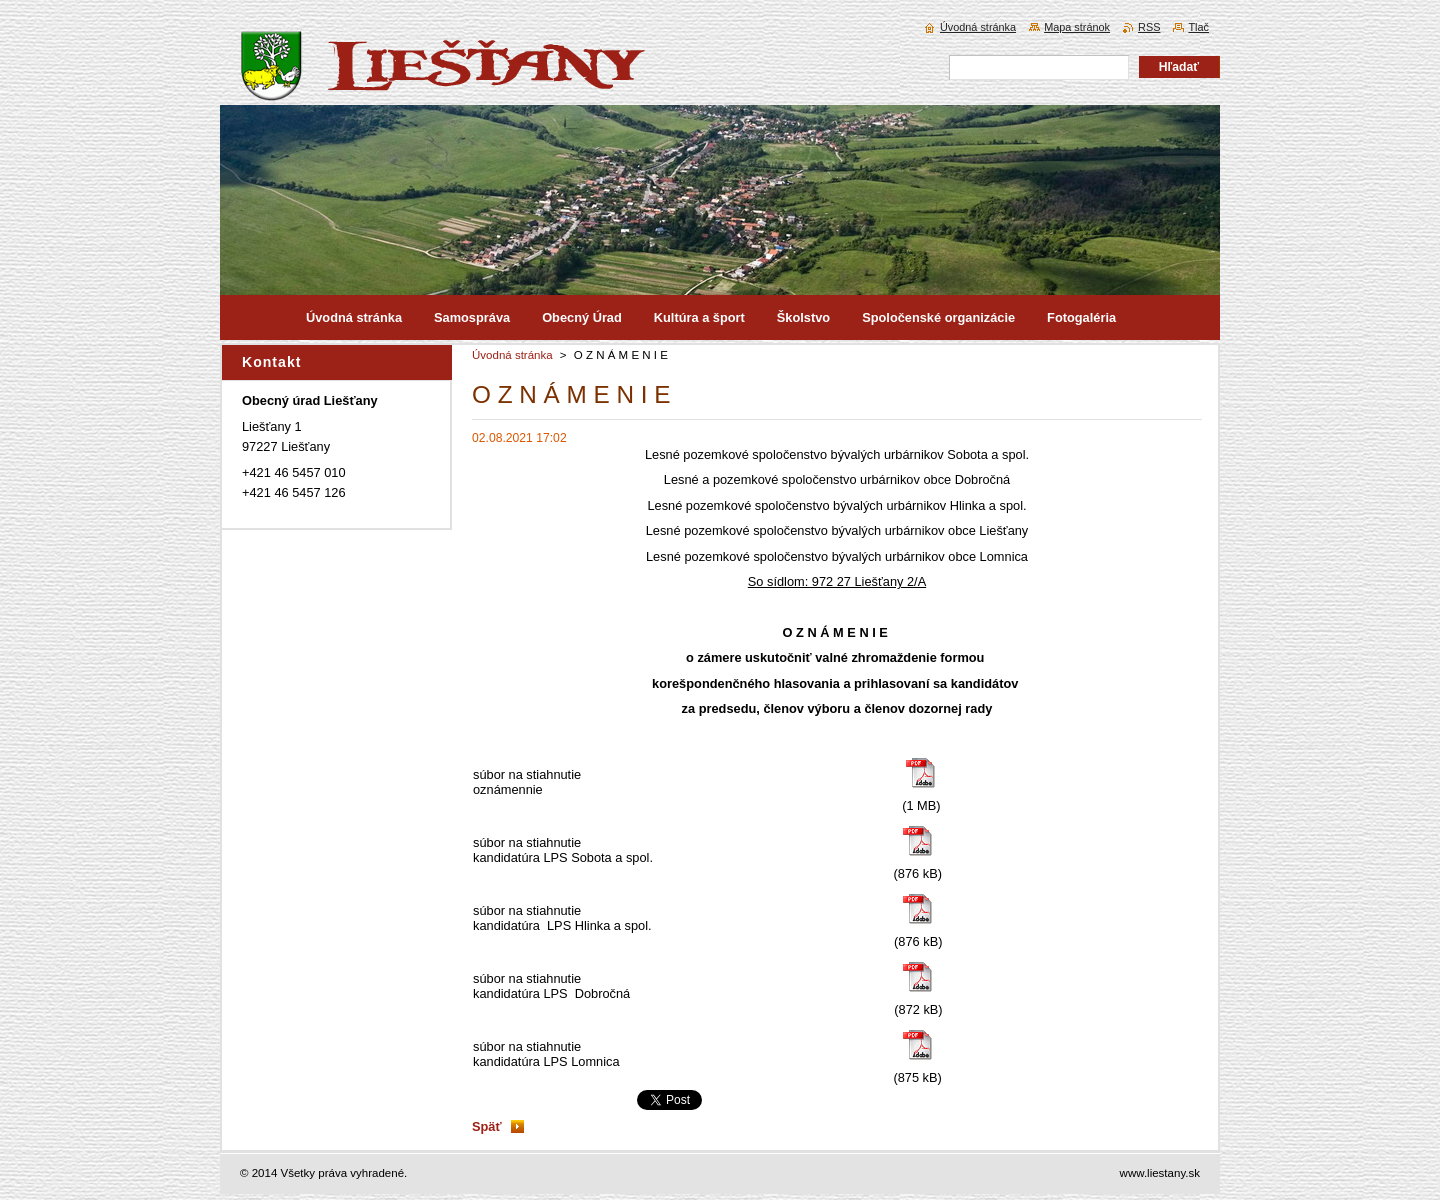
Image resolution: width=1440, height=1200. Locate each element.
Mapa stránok (1077, 27)
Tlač (1198, 27)
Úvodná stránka (512, 355)
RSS (1149, 27)
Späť (487, 1126)
